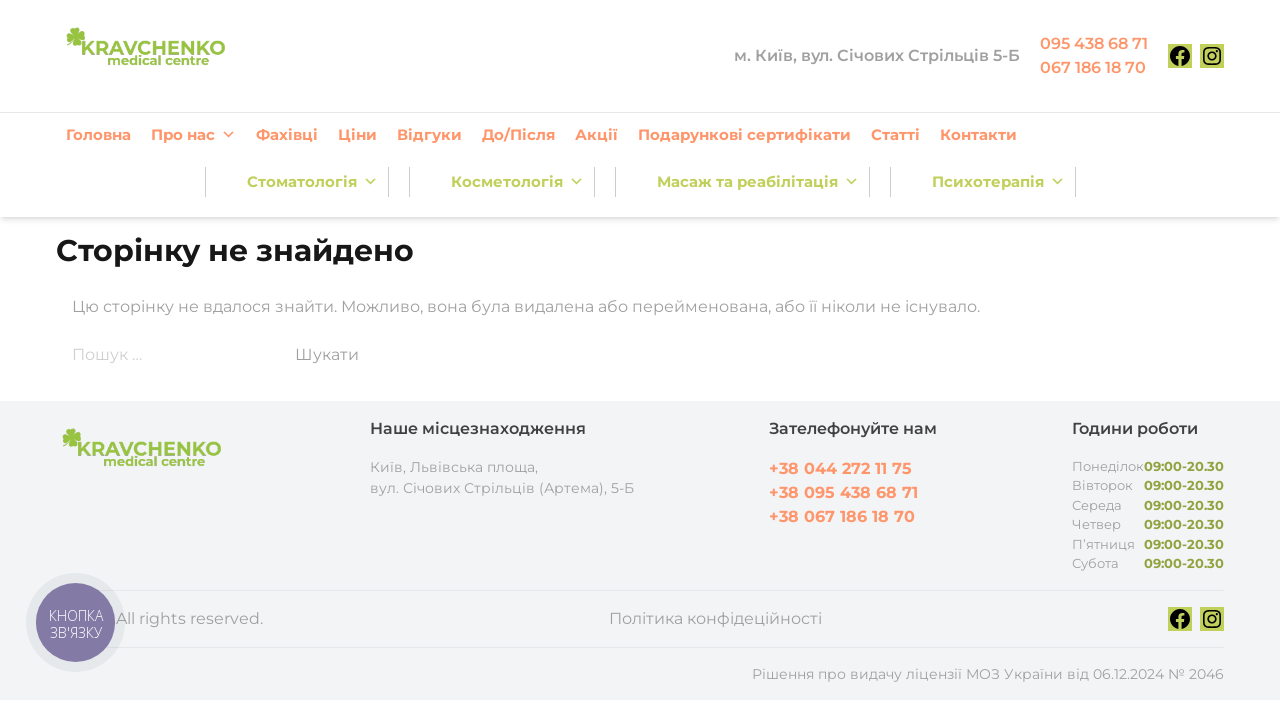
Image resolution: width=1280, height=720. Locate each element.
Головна (98, 134)
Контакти (978, 134)
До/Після (518, 134)
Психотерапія (998, 182)
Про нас (193, 135)
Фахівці (287, 134)
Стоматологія (312, 182)
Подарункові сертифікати (744, 134)
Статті (895, 134)
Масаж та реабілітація (758, 182)
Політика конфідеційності (715, 618)
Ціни (357, 134)
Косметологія (517, 182)
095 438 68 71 (1094, 43)
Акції (596, 134)
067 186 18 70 (1093, 67)
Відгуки (429, 134)
